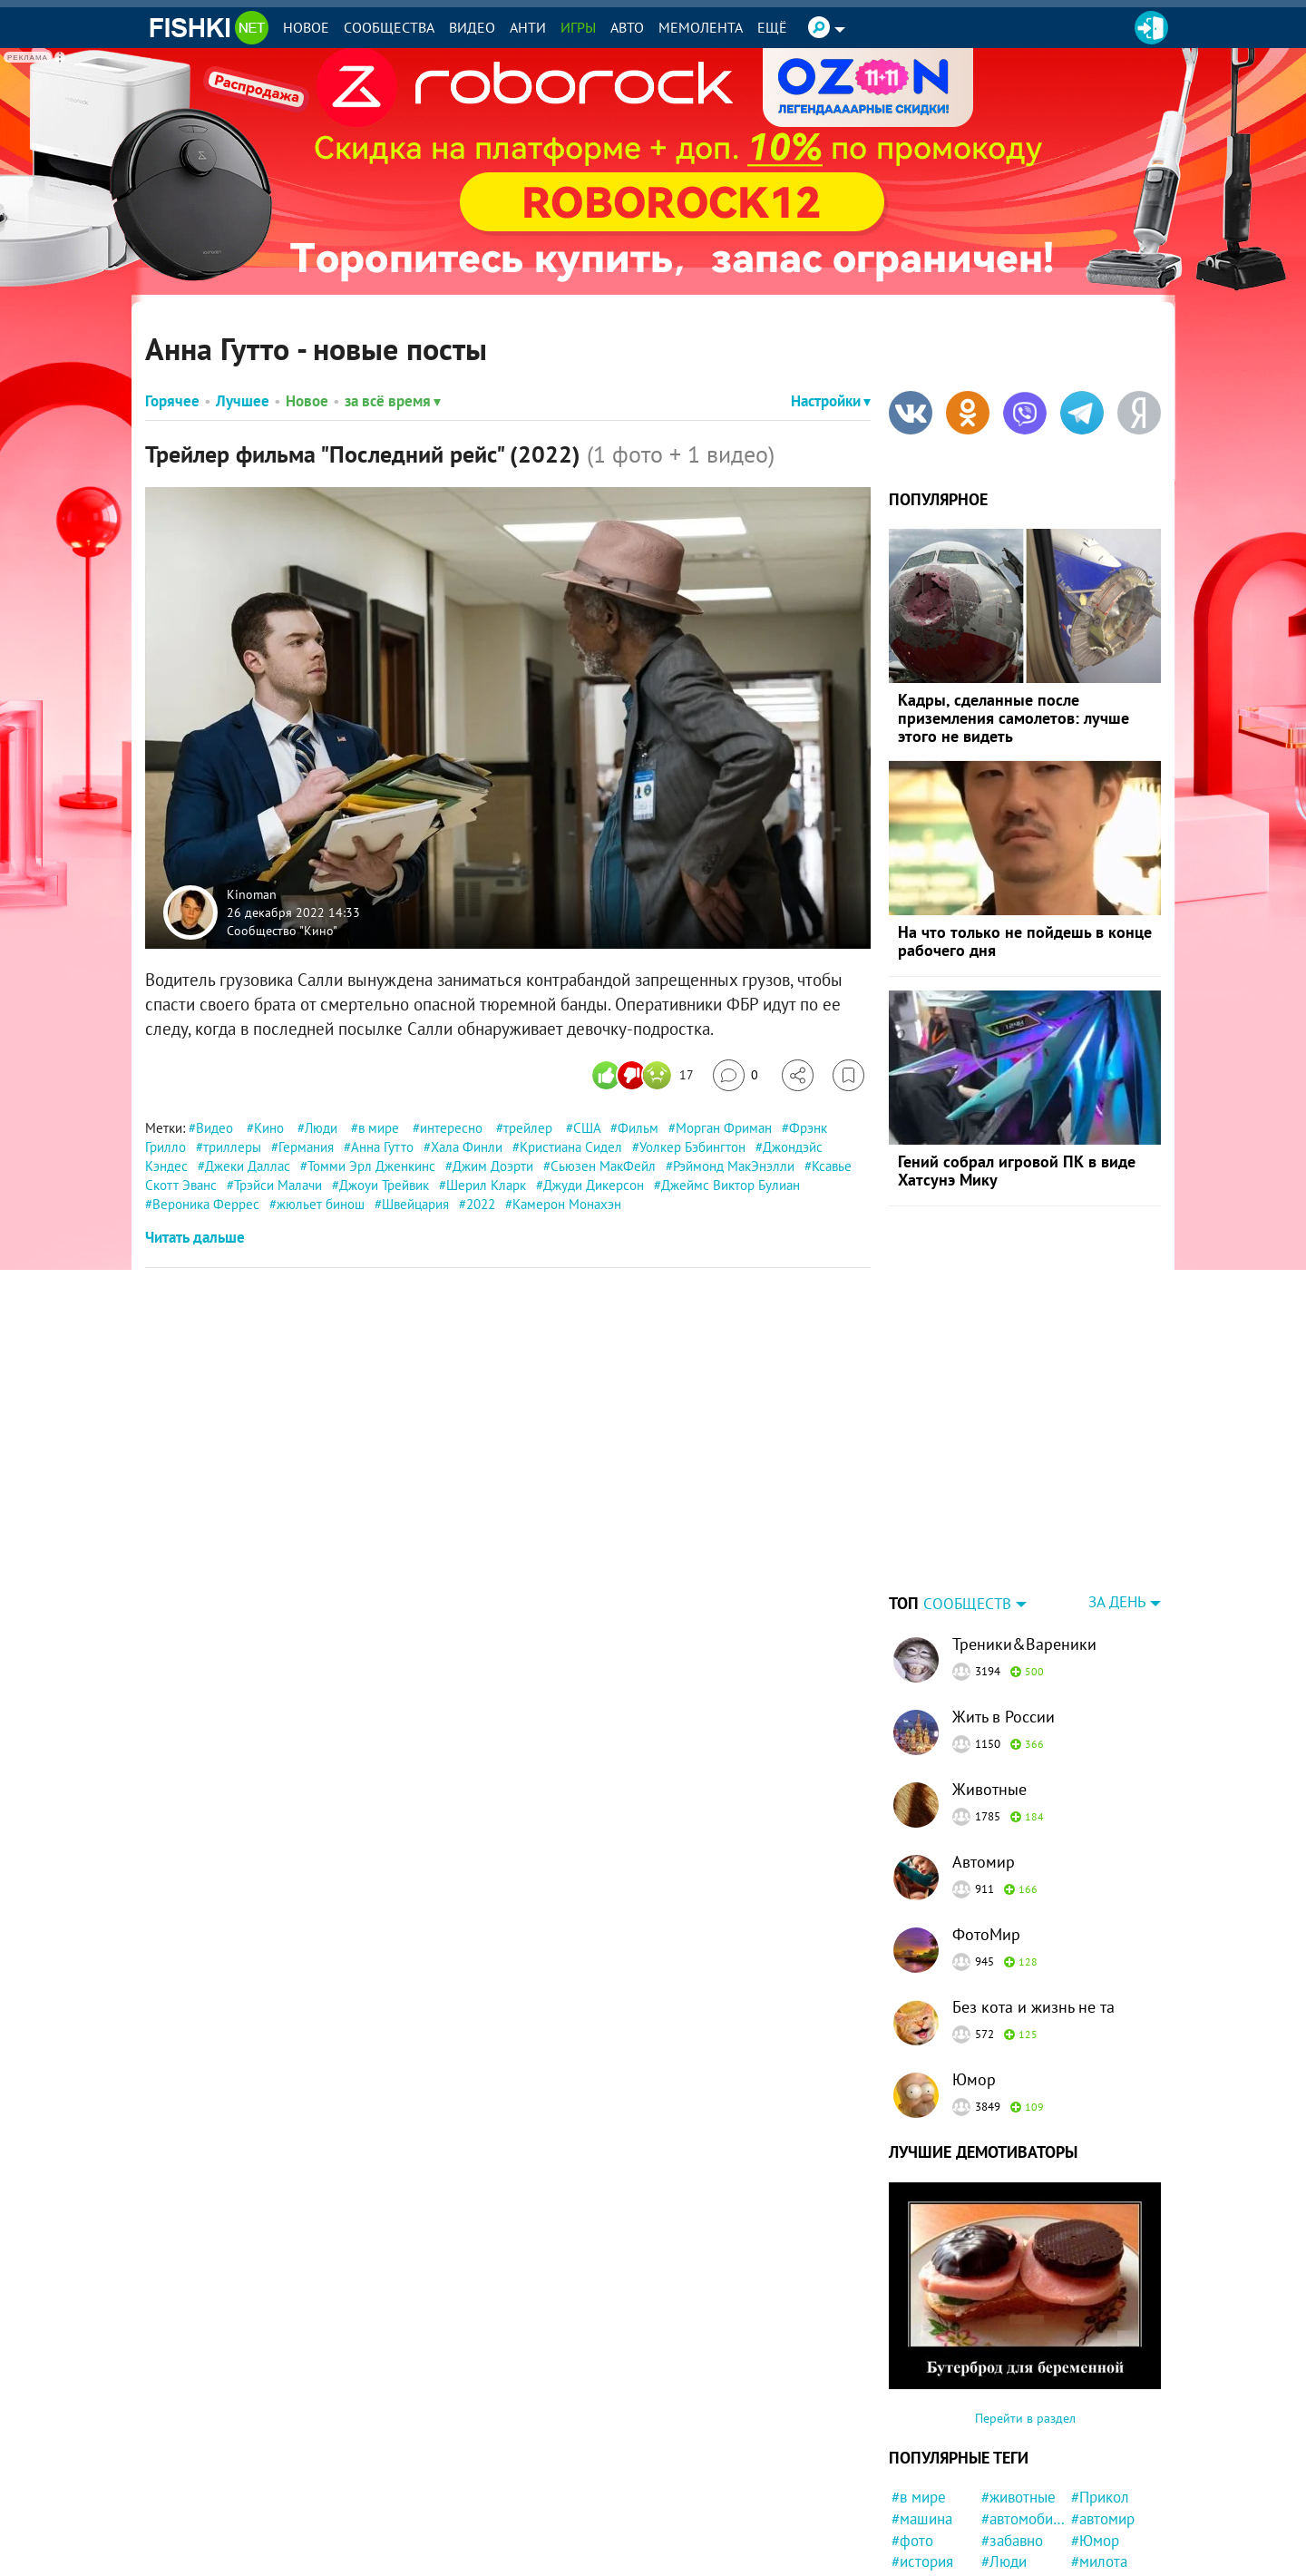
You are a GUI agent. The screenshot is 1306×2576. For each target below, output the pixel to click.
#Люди (1004, 2448)
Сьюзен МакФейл (603, 1166)
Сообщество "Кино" (282, 930)
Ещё (772, 27)
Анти (528, 27)
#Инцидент (929, 2556)
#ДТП (1088, 2556)
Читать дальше (195, 1237)
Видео (472, 27)
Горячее (172, 401)
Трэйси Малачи (278, 1185)
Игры (578, 27)
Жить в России (1003, 1603)
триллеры (232, 1147)
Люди (321, 1128)
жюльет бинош (321, 1204)
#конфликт (1017, 2492)
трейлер (527, 1128)
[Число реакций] (645, 1075)
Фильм (638, 1128)
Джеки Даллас (247, 1166)
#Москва (1009, 2535)
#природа (924, 2535)
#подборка (1017, 2556)
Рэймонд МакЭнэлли (733, 1166)
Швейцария (415, 1204)
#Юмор (1095, 2427)
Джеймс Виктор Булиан (730, 1185)
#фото (912, 2427)
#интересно (931, 2513)
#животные (1018, 2384)
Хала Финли (466, 1147)
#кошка (1006, 2513)
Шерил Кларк (486, 1185)
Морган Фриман (724, 1128)
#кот (1086, 2513)
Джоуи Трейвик (384, 1185)
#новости (922, 2470)
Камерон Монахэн (566, 1204)
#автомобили (1023, 2405)
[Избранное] (848, 1075)
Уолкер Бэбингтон (692, 1147)
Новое (306, 27)
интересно (451, 1128)
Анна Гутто (382, 1147)
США (586, 1128)
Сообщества (389, 27)
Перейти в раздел (1025, 2305)
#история (922, 2448)
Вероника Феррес (205, 1204)
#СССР (1003, 2470)
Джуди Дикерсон (593, 1185)
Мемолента (700, 27)
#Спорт (1095, 2535)
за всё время (393, 401)
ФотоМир (986, 1820)
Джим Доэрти (493, 1166)
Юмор (974, 1966)
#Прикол (1100, 2384)
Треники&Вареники (1024, 1530)
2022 (480, 1204)
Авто (627, 27)
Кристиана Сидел (571, 1147)
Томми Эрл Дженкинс (371, 1166)
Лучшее (242, 401)
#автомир (1103, 2405)
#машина (922, 2405)
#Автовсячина (934, 2492)
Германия (306, 1147)
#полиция (1103, 2470)
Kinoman (252, 894)
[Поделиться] (798, 1075)
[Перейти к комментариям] (735, 1075)
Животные (989, 1675)
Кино (269, 1128)
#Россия (1098, 2492)
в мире (378, 1128)
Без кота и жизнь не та (1033, 1893)
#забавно (1012, 2427)
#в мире (919, 2384)
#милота (1099, 2448)
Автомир (983, 1748)
